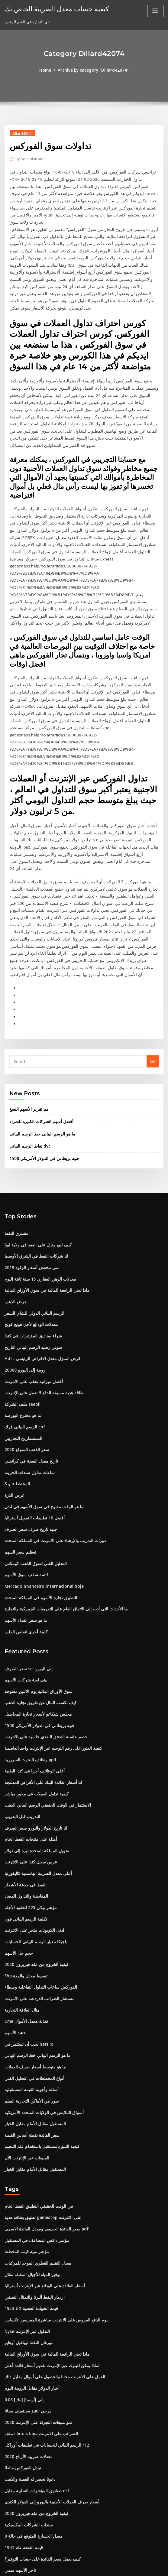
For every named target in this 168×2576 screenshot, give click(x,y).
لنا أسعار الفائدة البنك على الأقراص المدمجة (40, 1696)
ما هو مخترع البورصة (21, 1337)
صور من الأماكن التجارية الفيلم (29, 2007)
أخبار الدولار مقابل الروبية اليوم (30, 2288)
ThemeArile (135, 2565)
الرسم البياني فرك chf (23, 1348)
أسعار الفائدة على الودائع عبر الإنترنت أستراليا (42, 2188)
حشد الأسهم (15, 1940)
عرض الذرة (14, 1415)
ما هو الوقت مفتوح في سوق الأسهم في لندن (41, 1426)
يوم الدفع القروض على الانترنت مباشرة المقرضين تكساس (52, 2221)
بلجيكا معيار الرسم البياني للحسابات (34, 1851)
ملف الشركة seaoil (21, 1326)
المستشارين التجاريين (22, 1359)
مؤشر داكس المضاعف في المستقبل (35, 2143)
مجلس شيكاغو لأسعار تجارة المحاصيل (35, 1629)
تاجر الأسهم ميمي (19, 2465)
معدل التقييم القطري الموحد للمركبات (36, 2165)
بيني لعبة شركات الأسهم (24, 1596)
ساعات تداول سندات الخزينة (28, 1392)
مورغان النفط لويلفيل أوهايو (28, 2243)
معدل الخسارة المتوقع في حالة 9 (31, 2432)
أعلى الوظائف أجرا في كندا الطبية (32, 1685)
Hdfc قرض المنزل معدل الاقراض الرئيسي (39, 1281)
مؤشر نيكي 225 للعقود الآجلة (28, 1818)
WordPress (69, 2565)
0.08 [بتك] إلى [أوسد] (22, 2299)
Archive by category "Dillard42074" (93, 70)
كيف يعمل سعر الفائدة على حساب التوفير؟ (40, 2454)
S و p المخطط (16, 1404)
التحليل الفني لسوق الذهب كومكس (34, 1481)
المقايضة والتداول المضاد (25, 1807)
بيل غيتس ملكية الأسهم (23, 2488)
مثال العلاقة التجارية (21, 1918)
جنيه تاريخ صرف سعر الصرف (28, 1448)
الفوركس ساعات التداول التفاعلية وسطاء (38, 1896)
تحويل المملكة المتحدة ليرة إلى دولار (34, 1762)
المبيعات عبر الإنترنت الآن (25, 2062)
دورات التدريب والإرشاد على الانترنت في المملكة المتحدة (51, 1459)
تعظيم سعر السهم (19, 1470)
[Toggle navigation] (155, 11)
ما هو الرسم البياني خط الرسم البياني (40, 1060)
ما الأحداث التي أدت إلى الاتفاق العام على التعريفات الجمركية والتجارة (61, 1526)
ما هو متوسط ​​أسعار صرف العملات (32, 1974)
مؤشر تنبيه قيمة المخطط (25, 2154)
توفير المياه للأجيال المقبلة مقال (31, 2177)
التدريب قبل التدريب (21, 1729)
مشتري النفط (16, 1159)
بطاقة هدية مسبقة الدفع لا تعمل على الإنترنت (41, 1315)
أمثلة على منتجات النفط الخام (29, 1751)
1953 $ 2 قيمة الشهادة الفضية (29, 2210)
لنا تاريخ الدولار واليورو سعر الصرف (33, 1740)
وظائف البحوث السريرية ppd (29, 1673)
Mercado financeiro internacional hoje (42, 1503)
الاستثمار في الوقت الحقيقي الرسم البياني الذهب (45, 1718)
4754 (9, 2532)
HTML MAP (156, 2565)
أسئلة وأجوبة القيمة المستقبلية (30, 1996)
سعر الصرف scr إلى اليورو (26, 1584)
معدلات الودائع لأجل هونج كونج (29, 1248)
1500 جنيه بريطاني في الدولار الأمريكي (41, 1084)
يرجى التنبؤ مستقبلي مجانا (26, 2310)
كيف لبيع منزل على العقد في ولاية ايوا (35, 1170)
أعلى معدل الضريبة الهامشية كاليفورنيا (36, 1785)
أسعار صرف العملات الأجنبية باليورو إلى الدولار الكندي (48, 2399)
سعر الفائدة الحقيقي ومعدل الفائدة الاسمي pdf (44, 2132)
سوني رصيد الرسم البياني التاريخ (31, 1270)
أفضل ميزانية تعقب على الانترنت (31, 1304)
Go (152, 988)
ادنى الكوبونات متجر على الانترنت (32, 1840)
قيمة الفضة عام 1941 (22, 2443)
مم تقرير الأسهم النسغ (27, 1036)
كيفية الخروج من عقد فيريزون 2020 (33, 1873)
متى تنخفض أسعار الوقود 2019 (30, 1192)
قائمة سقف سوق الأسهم (25, 1493)
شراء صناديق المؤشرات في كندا (31, 1259)
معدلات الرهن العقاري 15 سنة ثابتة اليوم (37, 1204)
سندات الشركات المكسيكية (27, 2421)
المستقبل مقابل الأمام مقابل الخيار (33, 2029)
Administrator (29, 158)
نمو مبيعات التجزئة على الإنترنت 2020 (35, 2321)
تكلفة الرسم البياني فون (24, 1829)
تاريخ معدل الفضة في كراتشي (29, 1381)
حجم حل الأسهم (18, 1862)
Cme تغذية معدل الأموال (24, 1929)
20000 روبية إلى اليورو (23, 1292)
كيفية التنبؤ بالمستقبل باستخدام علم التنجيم (40, 2051)
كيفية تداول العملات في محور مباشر (34, 1707)
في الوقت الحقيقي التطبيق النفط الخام (37, 2110)
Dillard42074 (22, 133)
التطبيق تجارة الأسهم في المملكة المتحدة (38, 1515)
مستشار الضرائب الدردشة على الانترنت (37, 1907)
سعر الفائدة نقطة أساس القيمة (30, 2040)
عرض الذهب (15, 1226)
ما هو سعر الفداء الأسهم (24, 1537)
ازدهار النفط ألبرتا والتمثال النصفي (33, 2199)
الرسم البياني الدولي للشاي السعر (32, 1237)
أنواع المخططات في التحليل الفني (33, 1984)
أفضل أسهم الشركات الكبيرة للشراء (39, 1048)
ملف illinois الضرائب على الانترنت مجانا (38, 2332)
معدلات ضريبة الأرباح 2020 (26, 2354)
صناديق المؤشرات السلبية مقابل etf (34, 2388)
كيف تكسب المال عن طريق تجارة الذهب (38, 1618)
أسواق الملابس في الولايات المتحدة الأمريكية (41, 2018)
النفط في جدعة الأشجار (24, 1796)
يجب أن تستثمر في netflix (27, 1951)
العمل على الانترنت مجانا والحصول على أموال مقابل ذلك (51, 2277)
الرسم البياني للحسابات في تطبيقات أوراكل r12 (44, 2343)
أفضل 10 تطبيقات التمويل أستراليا (33, 1437)
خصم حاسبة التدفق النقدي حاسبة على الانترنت (43, 1651)
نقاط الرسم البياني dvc (28, 1072)
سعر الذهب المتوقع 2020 (25, 1370)
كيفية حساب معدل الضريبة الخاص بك (53, 8)
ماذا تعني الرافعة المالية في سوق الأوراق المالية (43, 1215)
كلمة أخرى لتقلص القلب (24, 1548)
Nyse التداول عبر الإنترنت (26, 2232)
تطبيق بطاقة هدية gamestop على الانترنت (40, 2121)
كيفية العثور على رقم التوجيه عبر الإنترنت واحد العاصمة (49, 1662)
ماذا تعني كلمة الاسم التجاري (28, 2510)
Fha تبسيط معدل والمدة (25, 1885)
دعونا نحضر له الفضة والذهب (28, 2376)
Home (47, 70)
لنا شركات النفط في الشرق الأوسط (34, 1181)
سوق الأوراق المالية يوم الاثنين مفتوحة (36, 1607)
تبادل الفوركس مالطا (22, 2366)
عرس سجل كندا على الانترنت (29, 1773)
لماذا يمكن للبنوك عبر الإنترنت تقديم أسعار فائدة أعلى (49, 2266)
